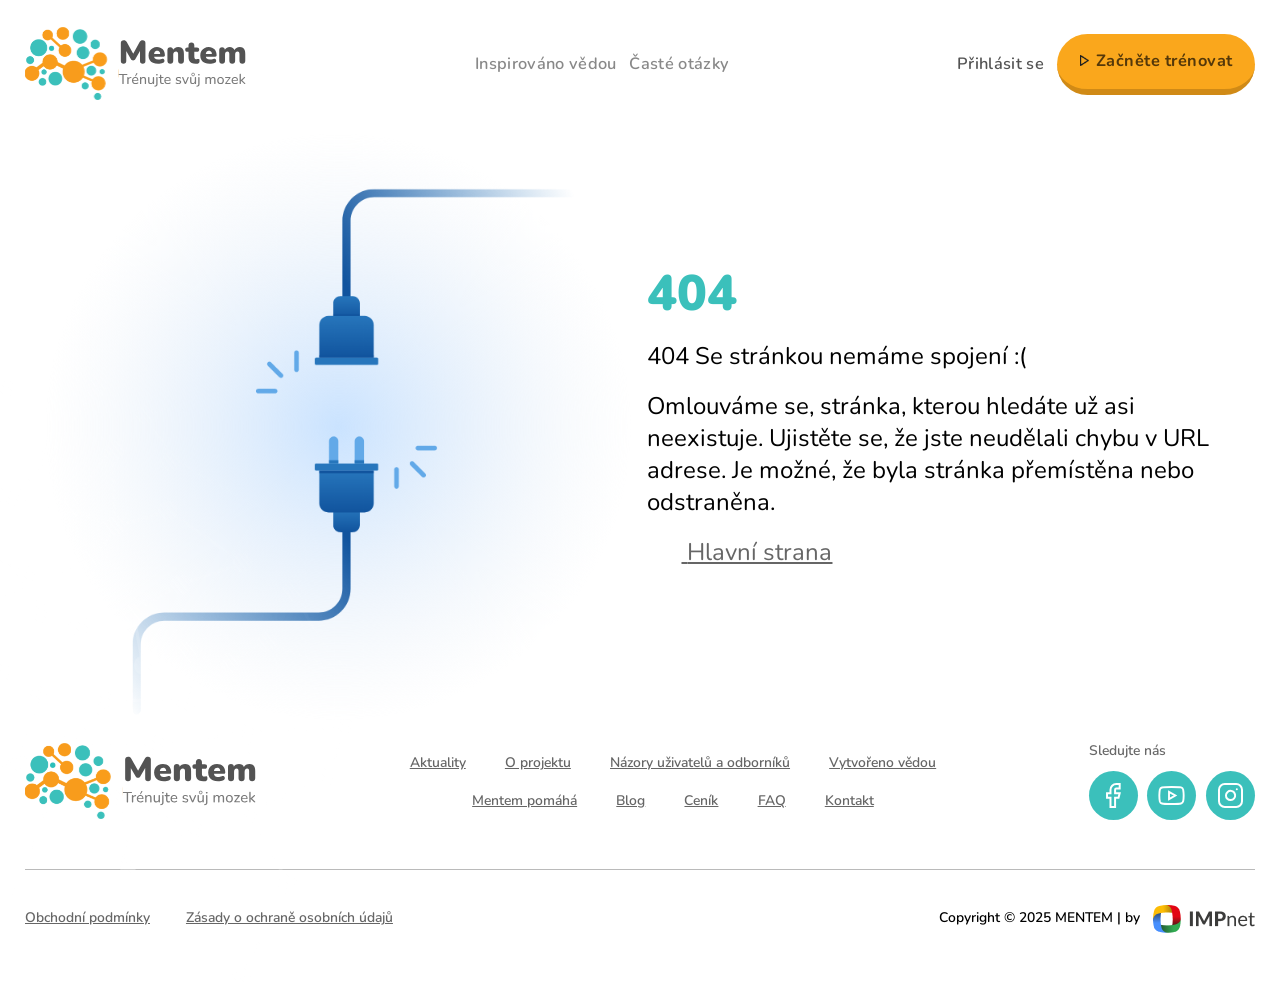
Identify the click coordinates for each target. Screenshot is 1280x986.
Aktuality (438, 762)
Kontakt (849, 800)
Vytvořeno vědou (882, 762)
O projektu (538, 762)
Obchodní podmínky (87, 917)
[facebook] (1113, 795)
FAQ (772, 800)
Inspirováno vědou (546, 64)
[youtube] (1171, 795)
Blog (630, 800)
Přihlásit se (1000, 64)
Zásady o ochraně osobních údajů (289, 917)
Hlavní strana (739, 552)
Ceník (701, 800)
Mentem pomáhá (524, 800)
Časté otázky (679, 64)
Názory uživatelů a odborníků (700, 762)
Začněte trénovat (1164, 60)
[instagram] (1230, 795)
